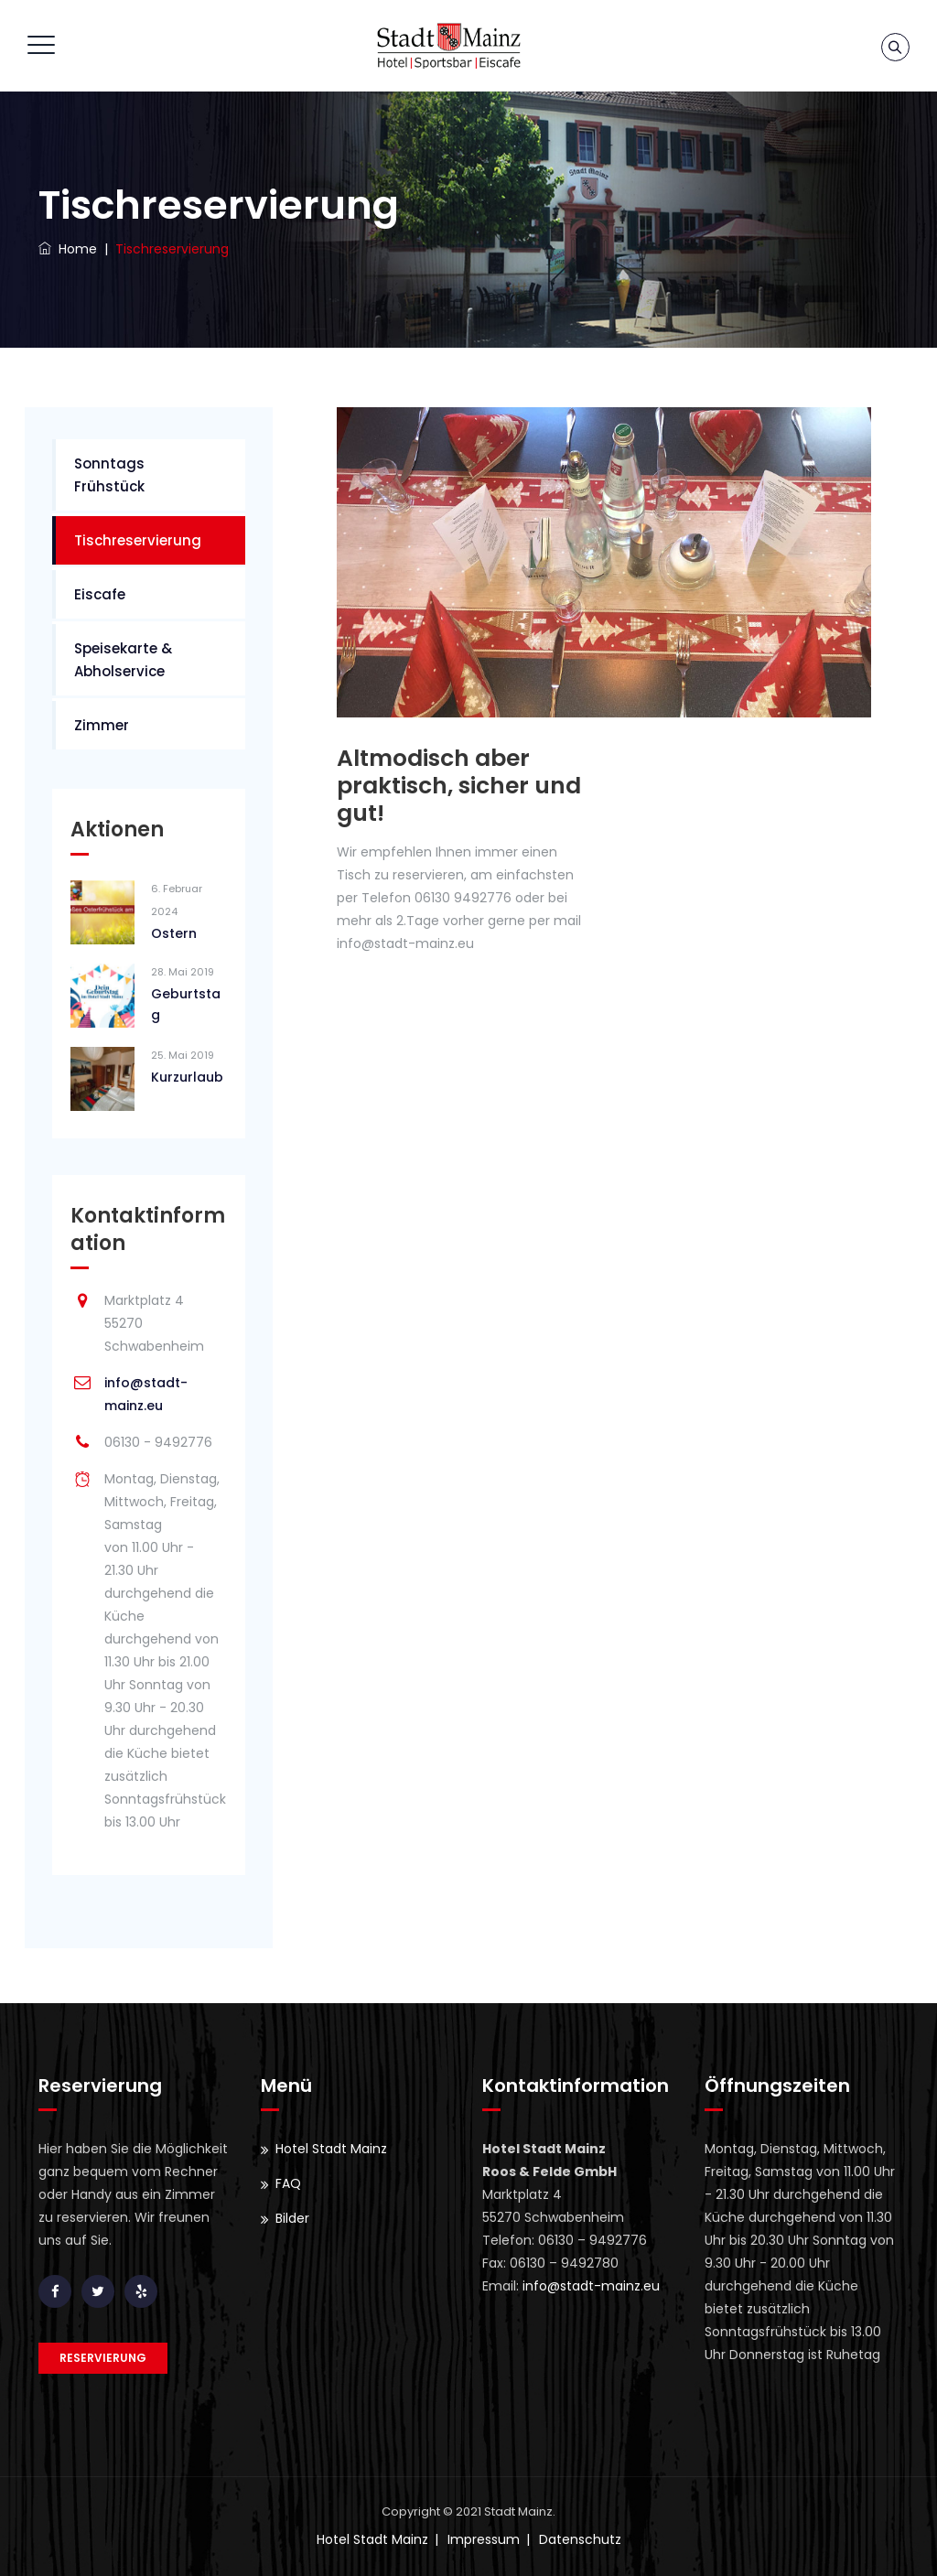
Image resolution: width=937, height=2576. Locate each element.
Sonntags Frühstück (109, 475)
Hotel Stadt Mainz (331, 2148)
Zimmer (101, 725)
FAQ (288, 2183)
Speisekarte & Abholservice (123, 660)
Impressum (483, 2539)
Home (67, 249)
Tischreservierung (137, 540)
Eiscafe (99, 594)
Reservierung (102, 2358)
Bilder (292, 2218)
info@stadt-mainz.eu (591, 2286)
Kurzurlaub (187, 1077)
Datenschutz (580, 2539)
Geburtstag (186, 1004)
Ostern (174, 933)
